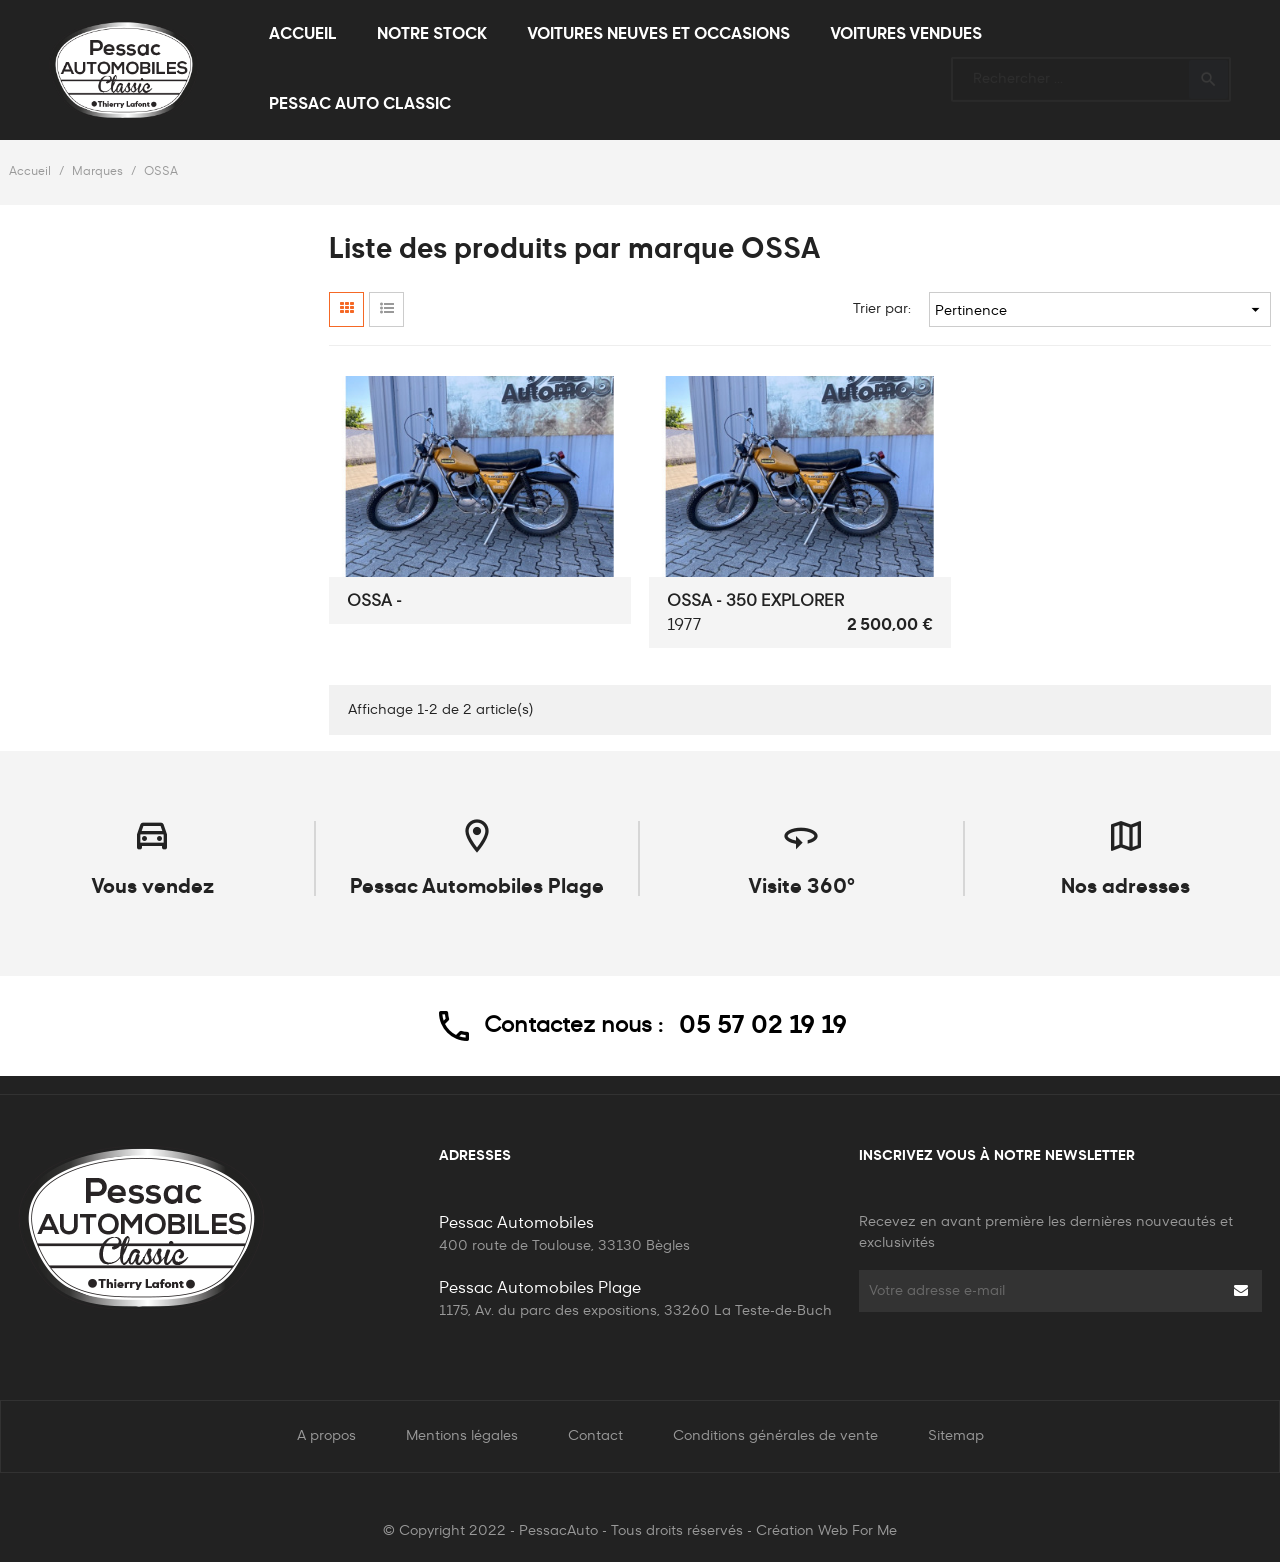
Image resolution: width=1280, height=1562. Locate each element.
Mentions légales (462, 1436)
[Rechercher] (1091, 70)
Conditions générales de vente (775, 1436)
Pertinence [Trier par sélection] (1100, 309)
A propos (326, 1436)
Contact (595, 1436)
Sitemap (956, 1436)
